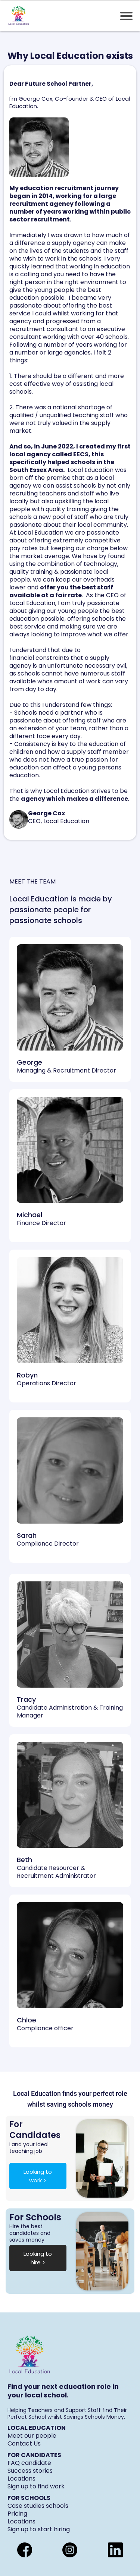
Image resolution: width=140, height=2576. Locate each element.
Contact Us (24, 2443)
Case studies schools (37, 2505)
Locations (21, 2478)
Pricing (17, 2513)
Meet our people (31, 2435)
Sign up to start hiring (38, 2529)
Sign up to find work (36, 2486)
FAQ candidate (29, 2463)
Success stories (30, 2470)
